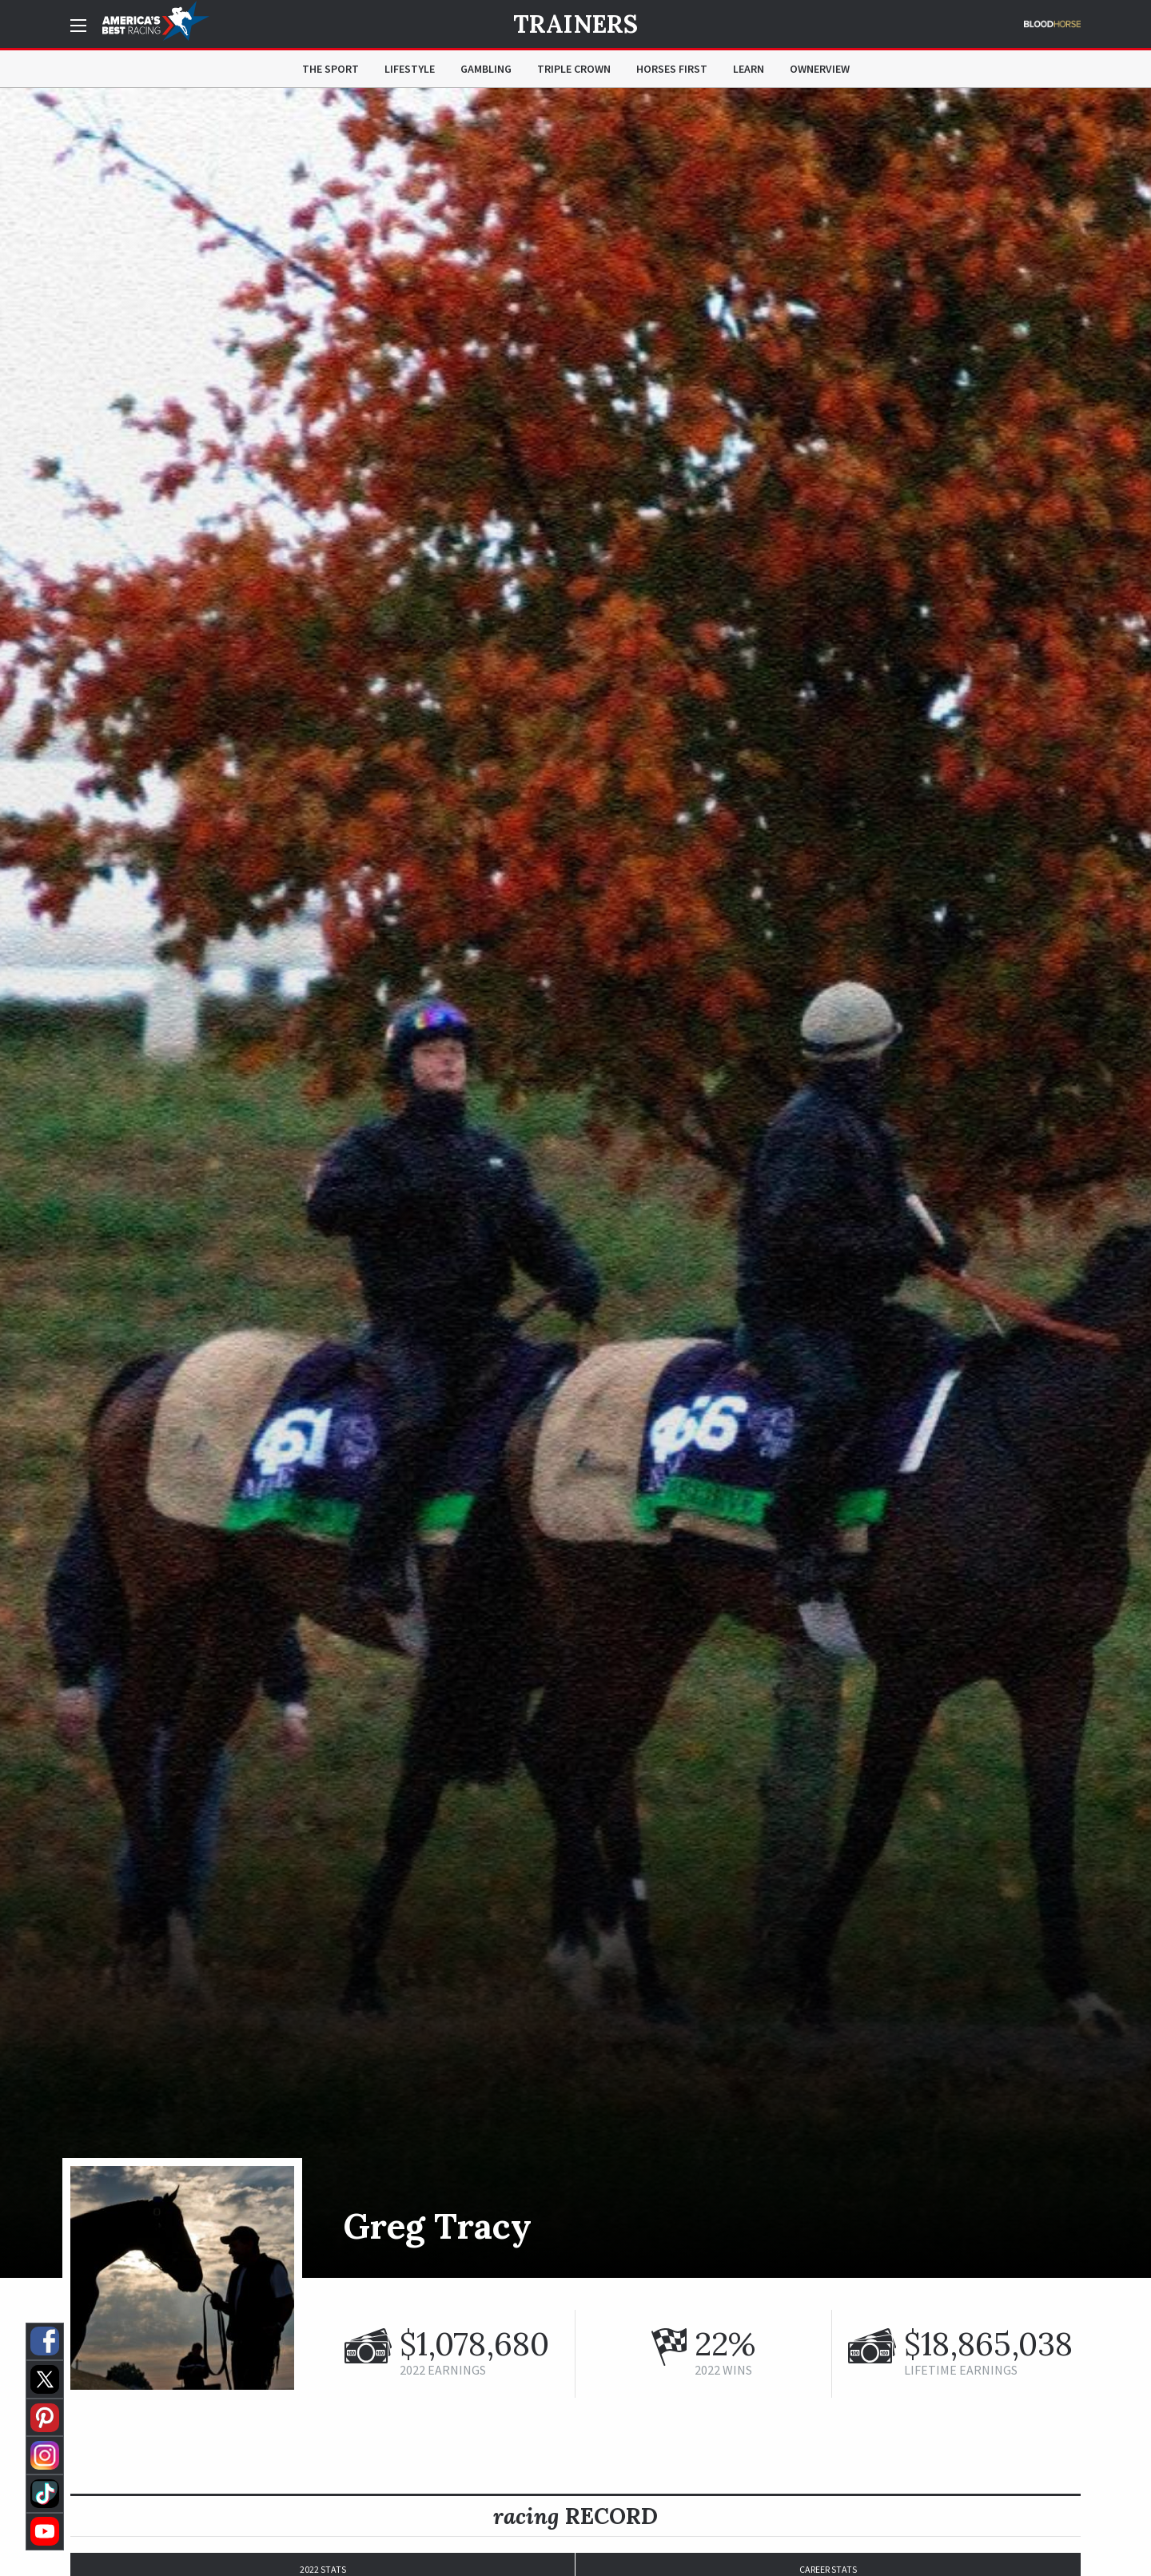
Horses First (671, 69)
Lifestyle (409, 69)
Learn (748, 69)
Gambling (486, 69)
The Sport (330, 69)
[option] (575, 1183)
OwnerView (820, 69)
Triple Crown (574, 69)
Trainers (575, 24)
